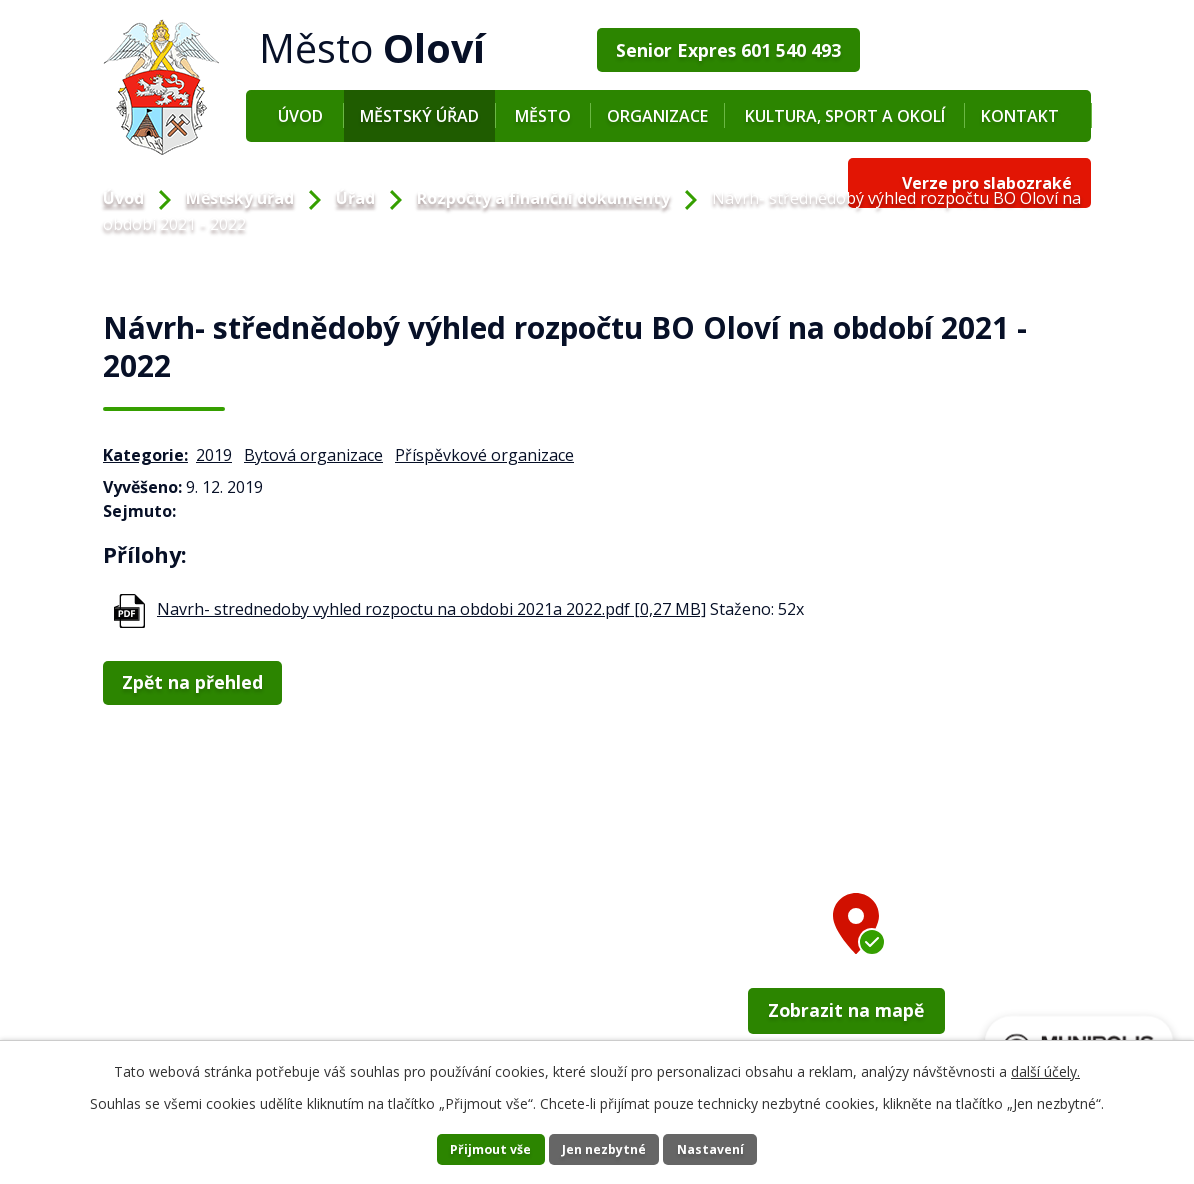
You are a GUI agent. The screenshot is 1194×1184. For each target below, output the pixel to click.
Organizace (657, 116)
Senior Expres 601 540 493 (721, 47)
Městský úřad (419, 116)
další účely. (1045, 1068)
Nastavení (736, 1148)
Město (543, 116)
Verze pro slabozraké (987, 47)
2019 (214, 455)
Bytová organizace (313, 455)
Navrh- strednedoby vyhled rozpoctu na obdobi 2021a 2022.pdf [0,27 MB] (431, 609)
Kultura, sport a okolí (845, 116)
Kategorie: (145, 455)
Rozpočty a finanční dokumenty (543, 198)
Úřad (355, 198)
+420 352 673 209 (195, 1003)
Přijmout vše (467, 1148)
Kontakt (1020, 116)
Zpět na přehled (190, 680)
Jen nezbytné (605, 1148)
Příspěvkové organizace (484, 455)
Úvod (300, 116)
